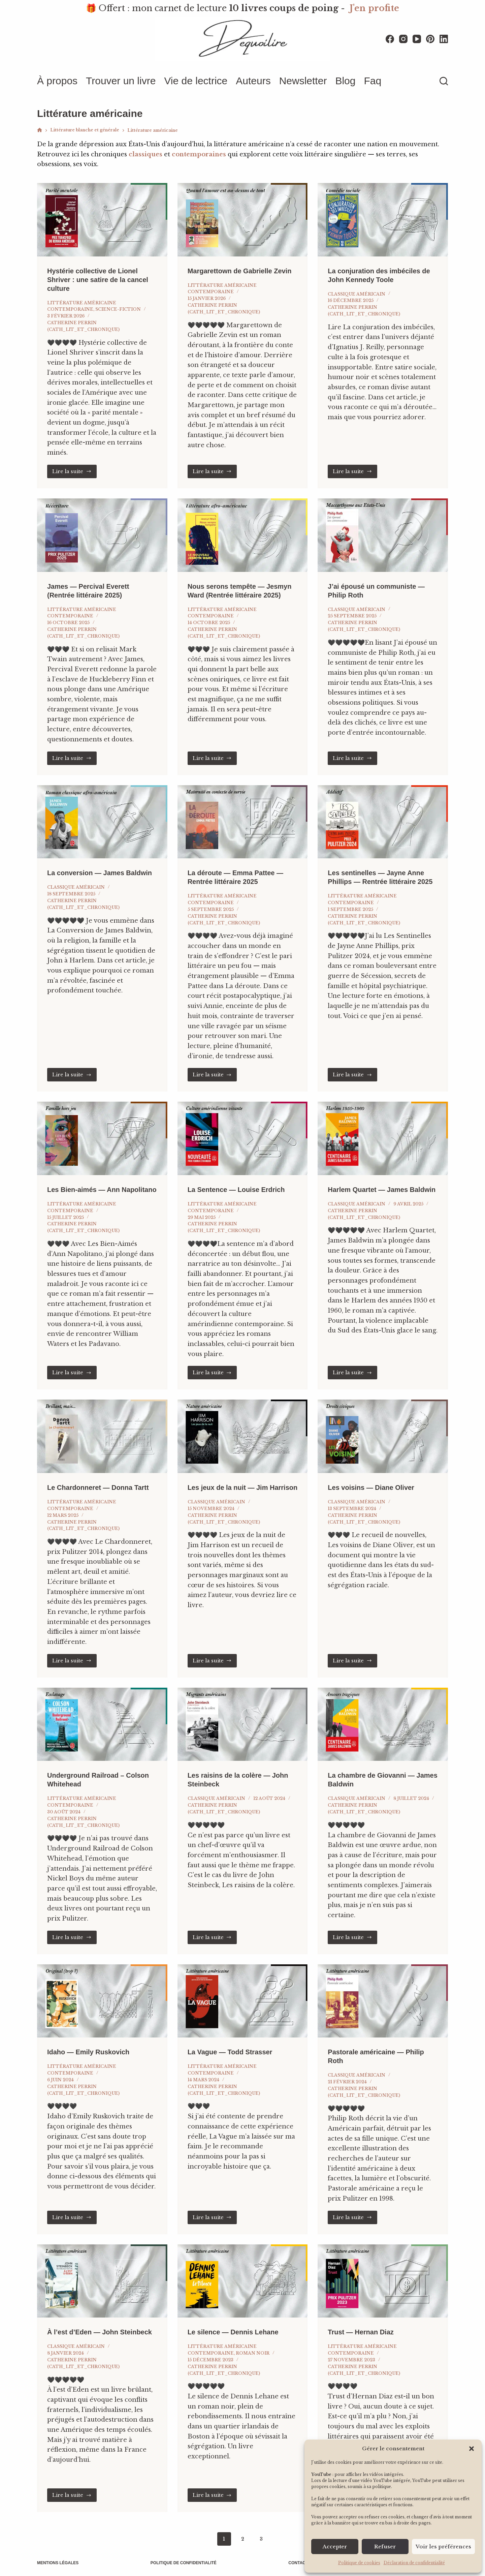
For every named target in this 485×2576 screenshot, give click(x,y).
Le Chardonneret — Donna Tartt (98, 1487)
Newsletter (303, 80)
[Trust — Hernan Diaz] (383, 2281)
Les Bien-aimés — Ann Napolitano (102, 1189)
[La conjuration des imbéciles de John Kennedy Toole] (383, 219)
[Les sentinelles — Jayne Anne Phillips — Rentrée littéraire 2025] (383, 822)
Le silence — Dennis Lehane (233, 2332)
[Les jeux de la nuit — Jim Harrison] (242, 1436)
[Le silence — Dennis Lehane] (242, 2281)
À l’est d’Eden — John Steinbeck (99, 2332)
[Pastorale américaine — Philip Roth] (383, 2001)
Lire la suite (74, 471)
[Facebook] (390, 39)
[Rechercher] (444, 81)
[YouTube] (417, 39)
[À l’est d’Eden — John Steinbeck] (102, 2281)
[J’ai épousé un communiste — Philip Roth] (383, 535)
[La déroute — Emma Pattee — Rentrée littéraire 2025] (242, 822)
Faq (372, 80)
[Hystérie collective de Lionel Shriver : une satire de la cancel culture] (102, 219)
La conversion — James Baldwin (99, 873)
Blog (345, 80)
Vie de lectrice (195, 80)
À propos (57, 80)
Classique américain (356, 294)
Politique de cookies (359, 2562)
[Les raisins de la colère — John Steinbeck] (242, 1724)
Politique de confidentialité (184, 2562)
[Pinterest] (430, 39)
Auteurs (253, 80)
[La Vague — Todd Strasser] (242, 2001)
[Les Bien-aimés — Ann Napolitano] (102, 1138)
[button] (471, 2448)
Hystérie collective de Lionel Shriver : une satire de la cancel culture (97, 279)
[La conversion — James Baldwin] (102, 822)
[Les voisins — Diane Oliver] (383, 1436)
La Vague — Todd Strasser (230, 2052)
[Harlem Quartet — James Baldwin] (383, 1138)
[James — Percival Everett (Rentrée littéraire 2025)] (102, 535)
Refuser (385, 2546)
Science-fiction (118, 309)
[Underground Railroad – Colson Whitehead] (102, 1724)
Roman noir (252, 2353)
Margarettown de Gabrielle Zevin (240, 271)
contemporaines (199, 154)
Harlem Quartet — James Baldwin (381, 1189)
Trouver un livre (121, 80)
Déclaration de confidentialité (414, 2562)
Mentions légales (57, 2562)
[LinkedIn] (444, 39)
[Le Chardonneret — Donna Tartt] (102, 1436)
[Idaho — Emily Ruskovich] (102, 2001)
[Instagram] (403, 39)
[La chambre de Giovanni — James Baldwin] (383, 1724)
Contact (298, 2562)
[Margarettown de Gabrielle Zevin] (242, 219)
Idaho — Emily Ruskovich (88, 2052)
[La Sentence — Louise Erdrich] (242, 1138)
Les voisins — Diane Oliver (371, 1487)
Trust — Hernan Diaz (361, 2332)
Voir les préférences (443, 2546)
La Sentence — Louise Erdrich (236, 1189)
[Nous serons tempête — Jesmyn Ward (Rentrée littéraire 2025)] (242, 535)
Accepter (335, 2546)
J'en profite (374, 8)
